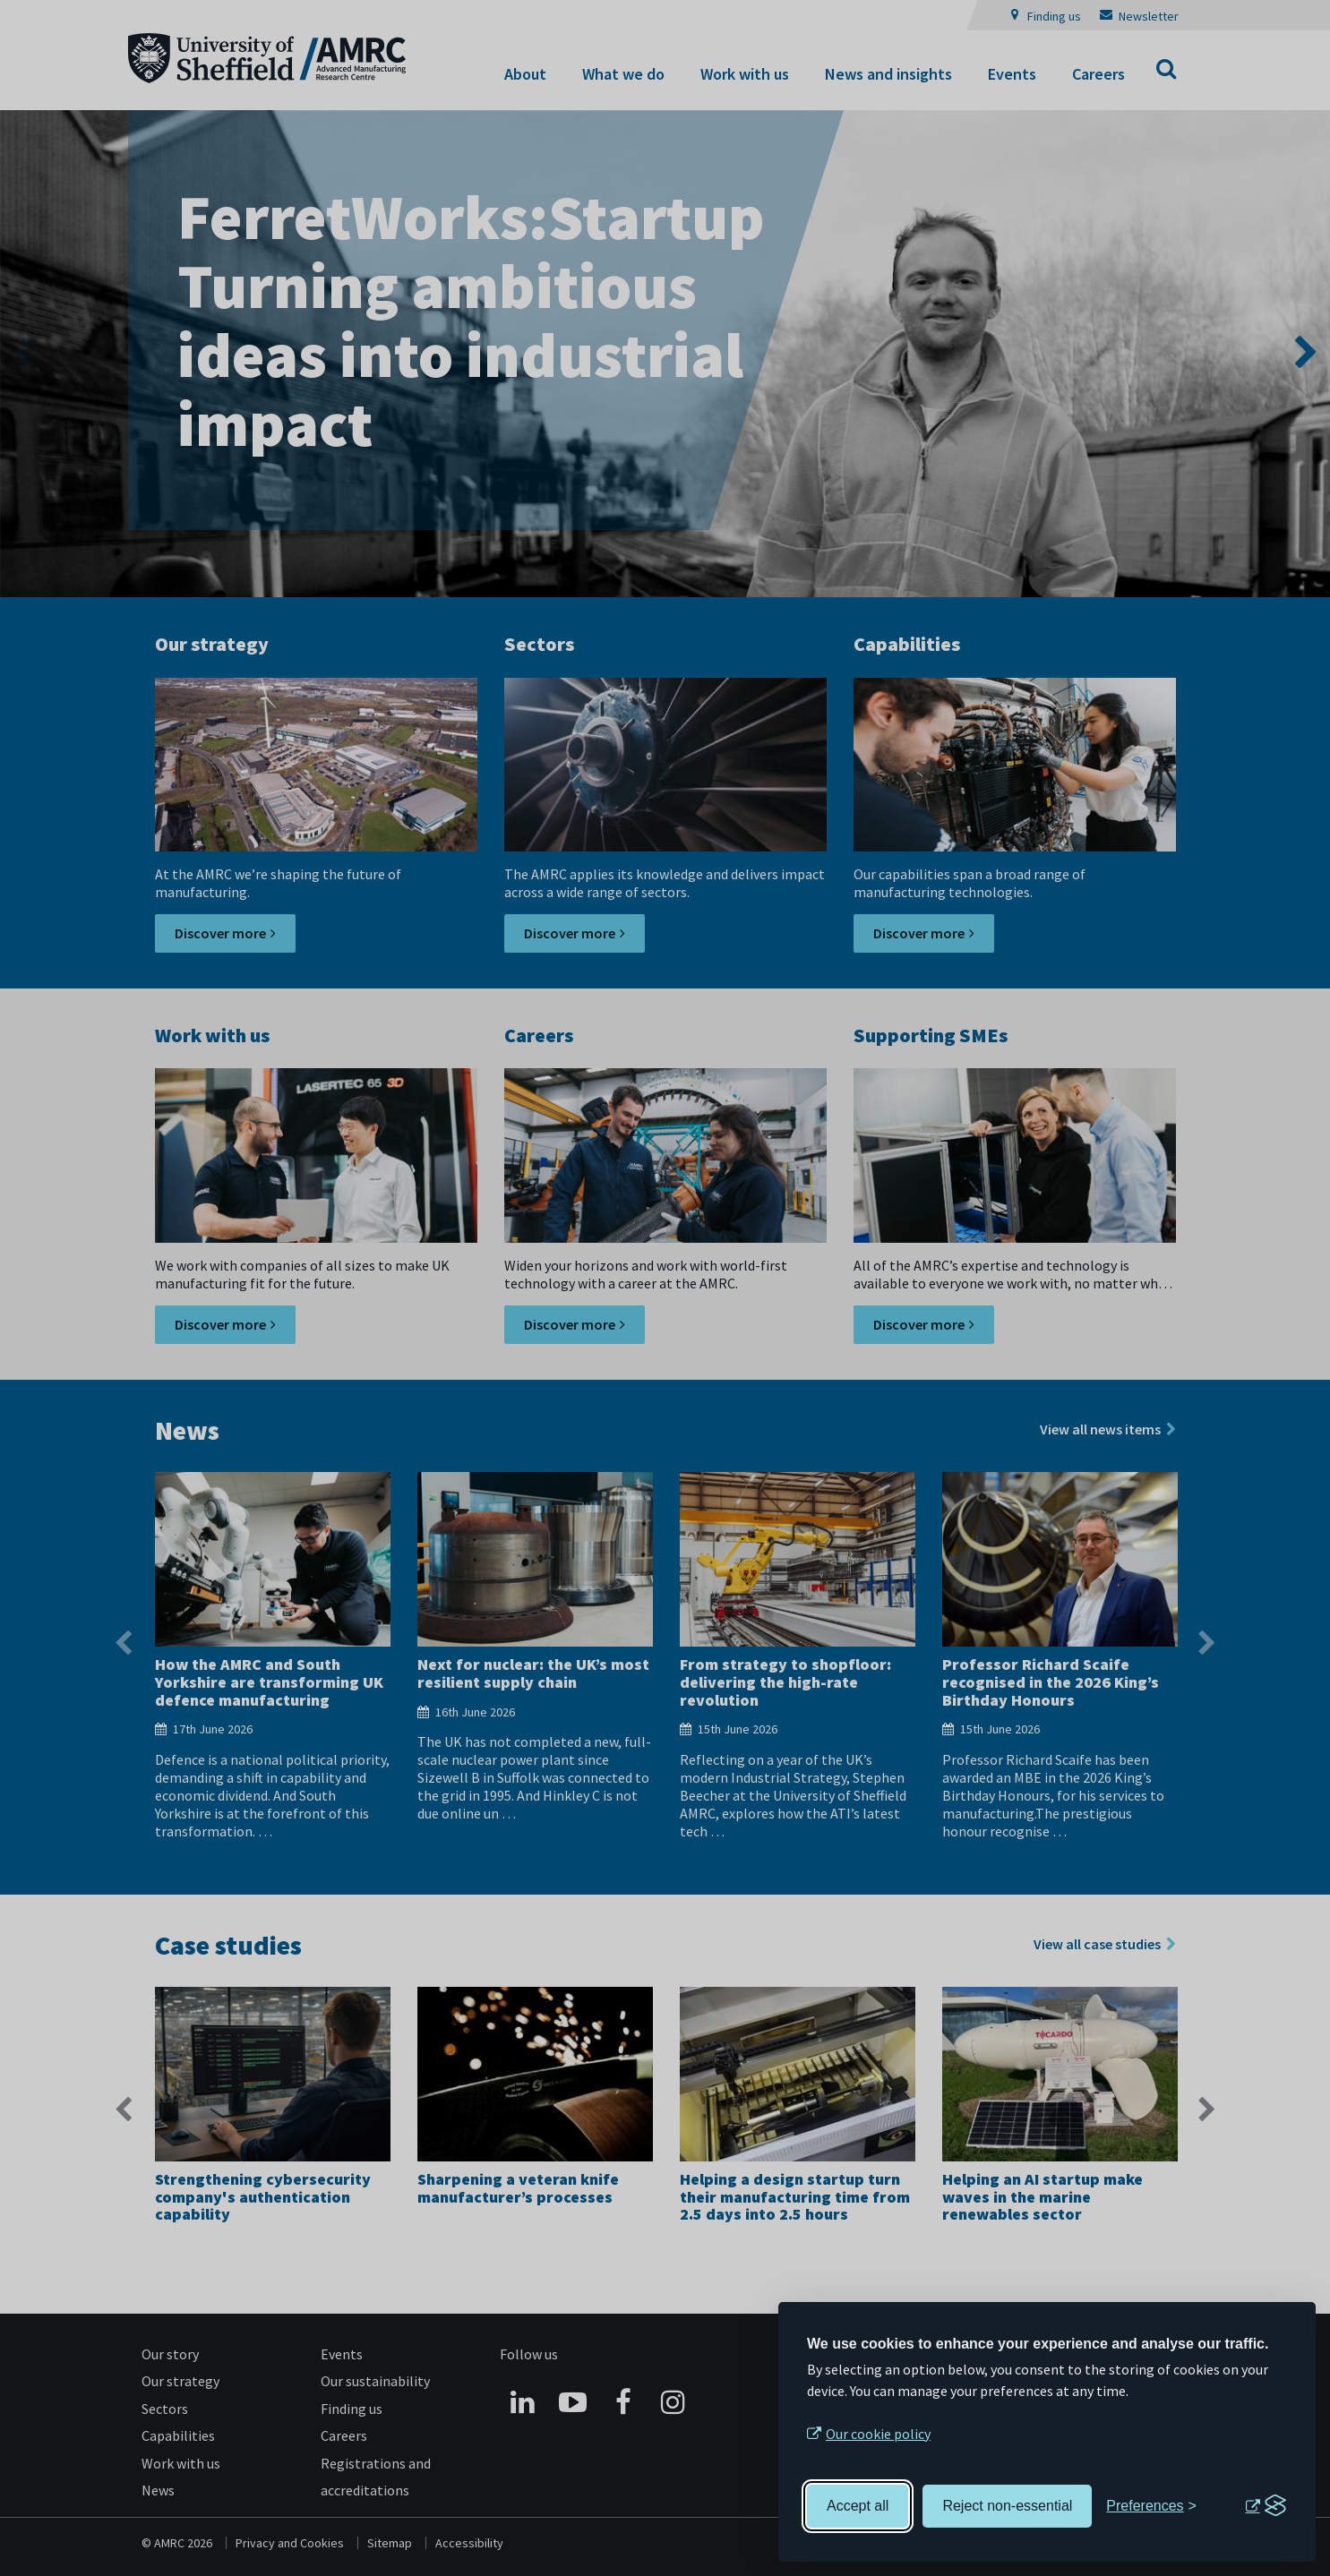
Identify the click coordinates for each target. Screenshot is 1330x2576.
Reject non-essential (1007, 2505)
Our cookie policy (878, 2434)
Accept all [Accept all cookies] (857, 2505)
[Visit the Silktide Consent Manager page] (1265, 2506)
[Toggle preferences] (1151, 2506)
